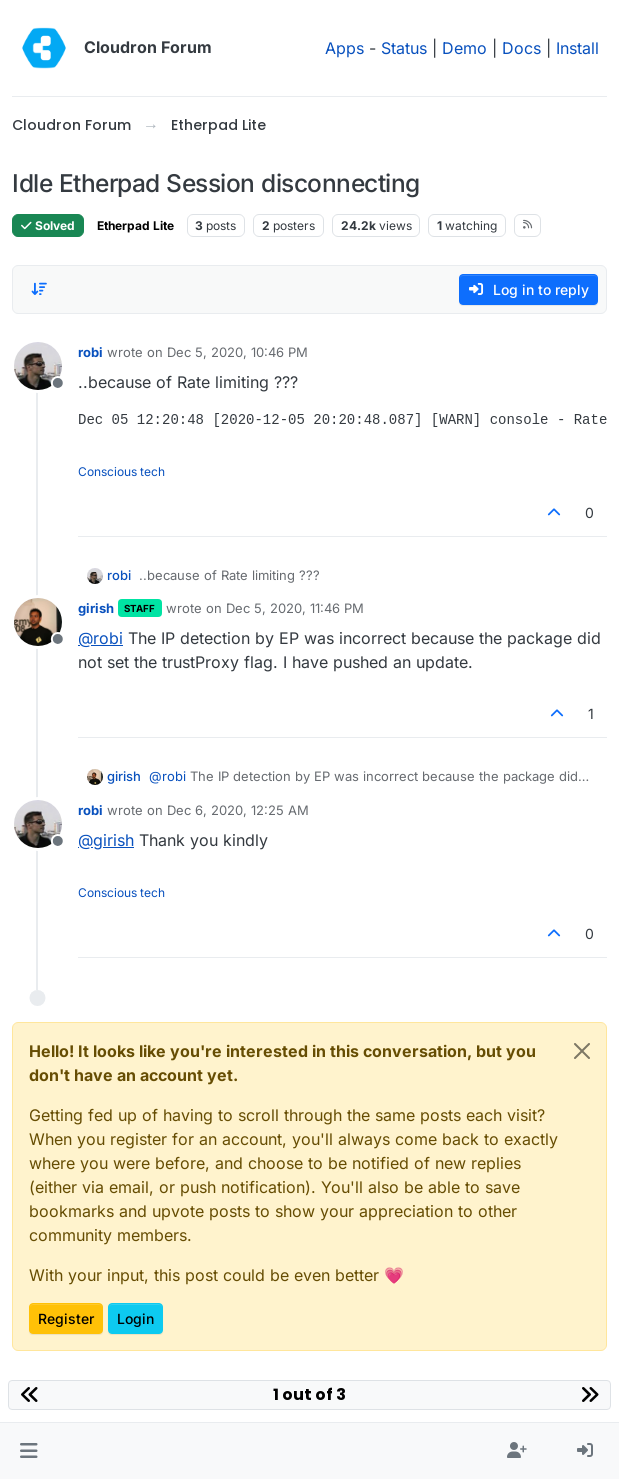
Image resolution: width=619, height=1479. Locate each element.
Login (135, 1318)
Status (404, 48)
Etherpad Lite (135, 225)
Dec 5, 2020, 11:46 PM (295, 608)
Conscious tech (121, 471)
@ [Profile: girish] (106, 840)
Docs (521, 48)
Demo (464, 48)
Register (66, 1318)
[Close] (582, 1051)
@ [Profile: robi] (100, 638)
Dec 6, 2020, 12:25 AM (238, 810)
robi (90, 352)
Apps (344, 48)
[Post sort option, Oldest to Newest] (39, 289)
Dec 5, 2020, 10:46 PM (237, 352)
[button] (28, 1451)
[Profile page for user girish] (38, 622)
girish (96, 608)
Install (577, 48)
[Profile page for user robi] (38, 366)
